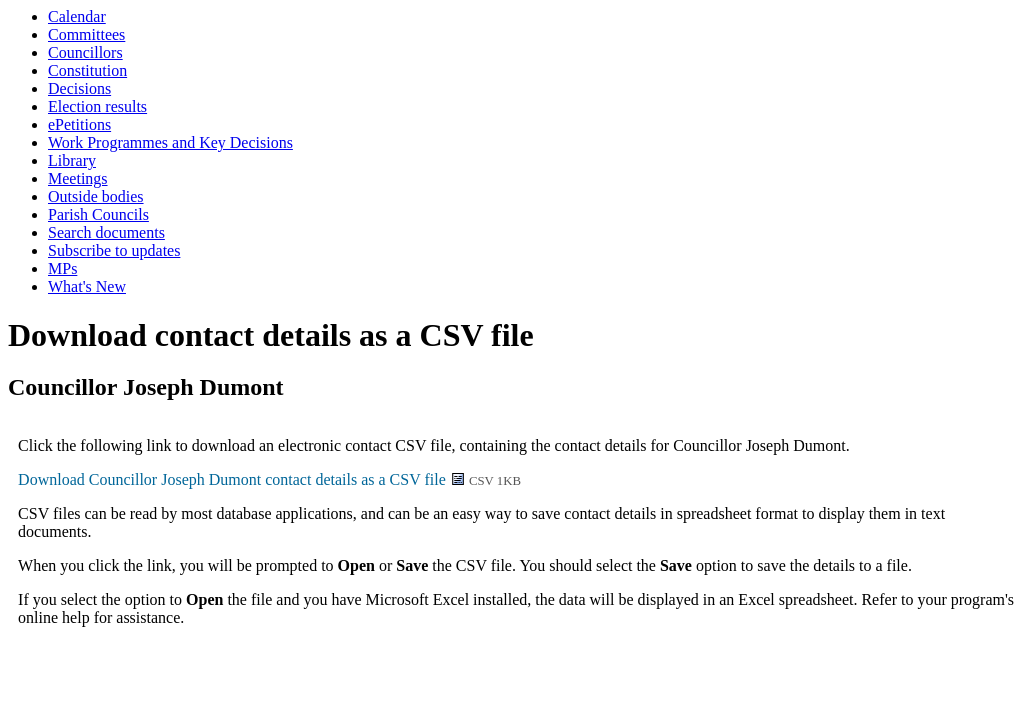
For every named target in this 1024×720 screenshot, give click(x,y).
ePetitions (79, 124)
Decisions (79, 88)
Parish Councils (98, 214)
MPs (62, 268)
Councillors (85, 52)
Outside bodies (96, 196)
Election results (97, 106)
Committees (86, 34)
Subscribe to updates (114, 250)
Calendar (77, 16)
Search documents (106, 232)
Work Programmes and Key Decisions (170, 142)
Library (72, 160)
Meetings (78, 178)
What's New (87, 286)
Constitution (87, 70)
